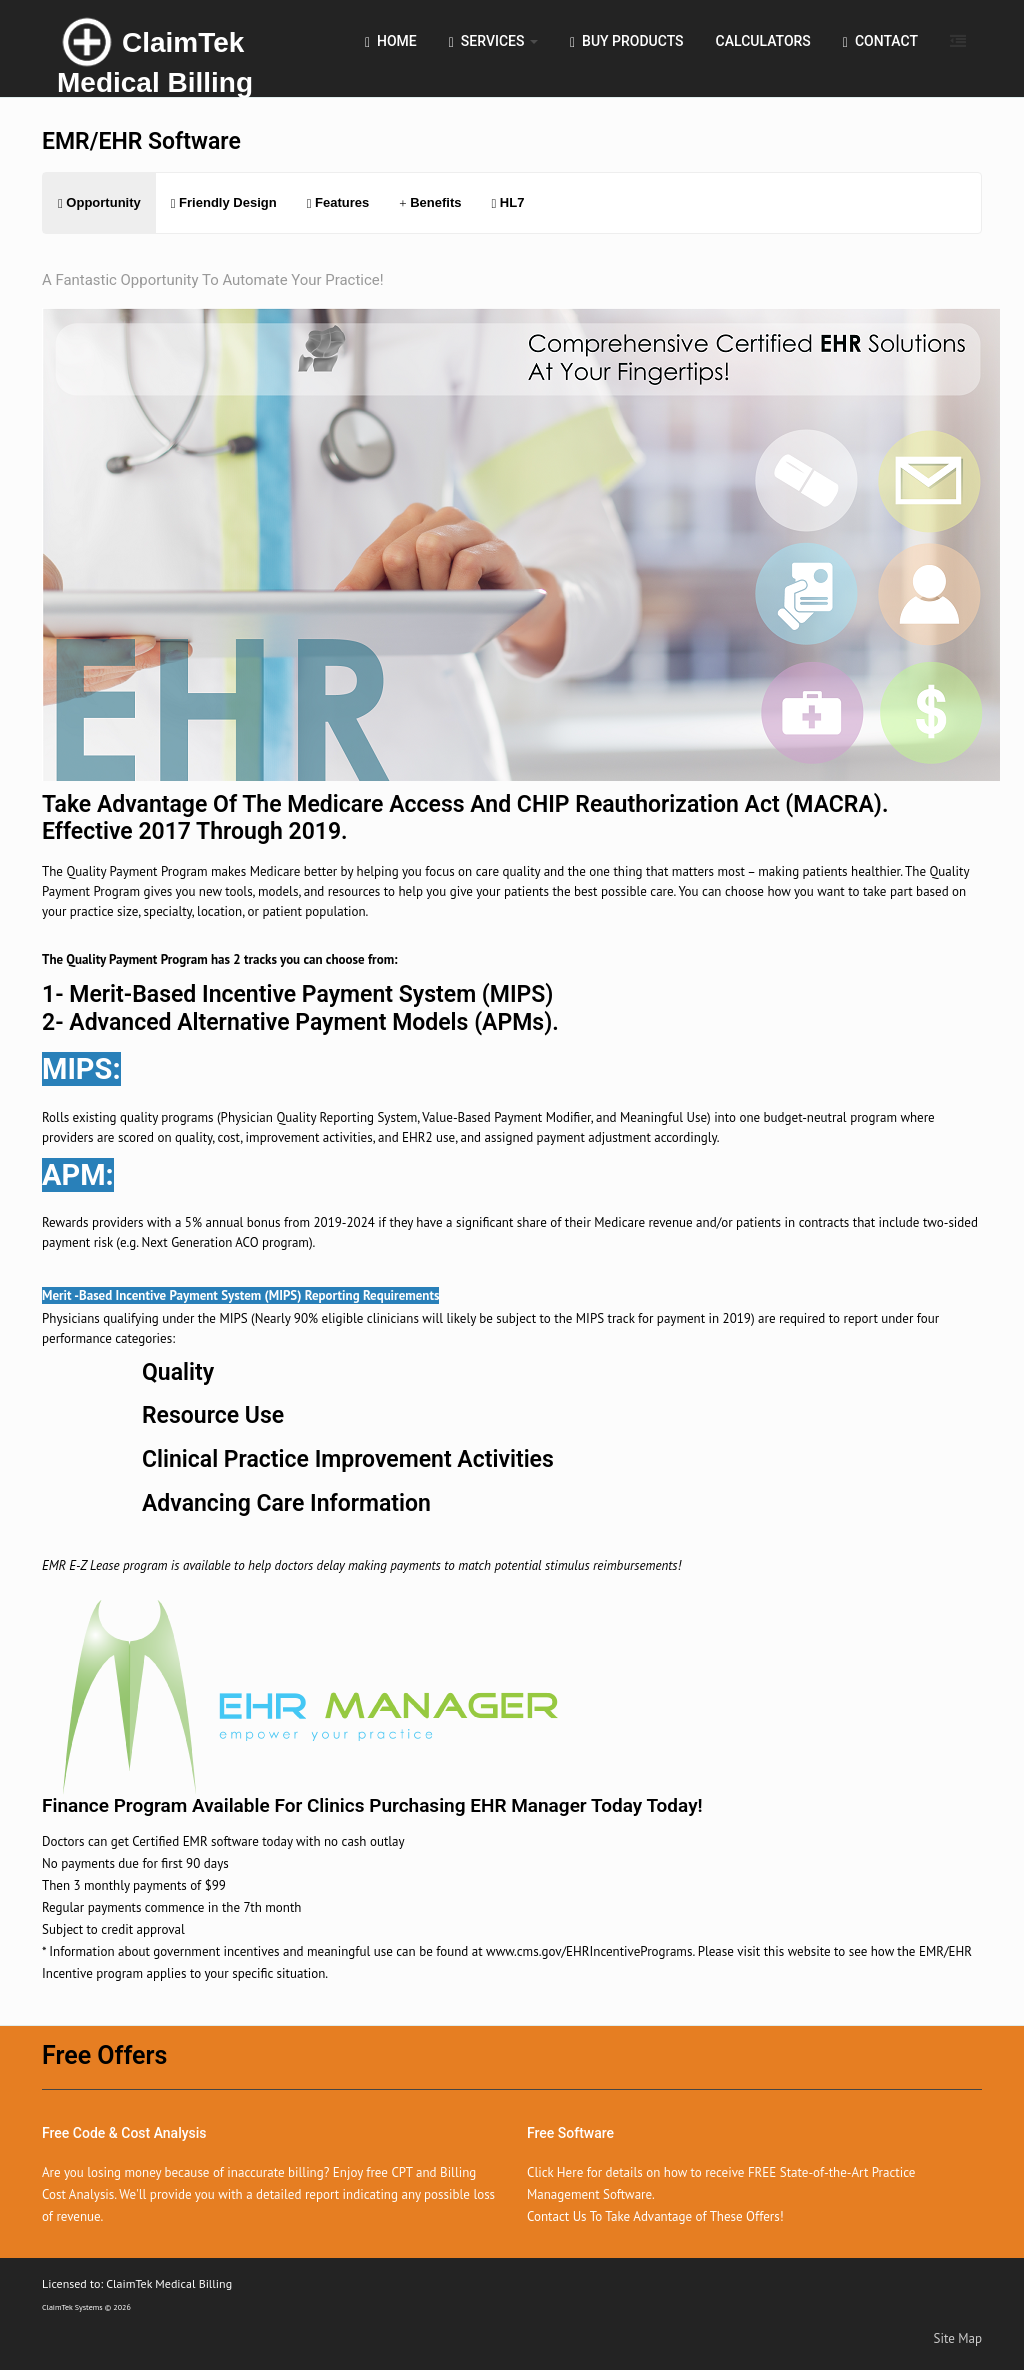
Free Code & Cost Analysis (124, 2133)
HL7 (507, 202)
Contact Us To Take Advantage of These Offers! (655, 2216)
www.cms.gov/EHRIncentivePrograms (589, 1951)
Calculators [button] (763, 41)
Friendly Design (224, 202)
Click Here (555, 2172)
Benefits (430, 202)
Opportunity (99, 202)
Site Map (958, 2338)
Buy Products (627, 41)
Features (338, 202)
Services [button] (493, 41)
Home (391, 41)
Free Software (570, 2133)
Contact (880, 41)
